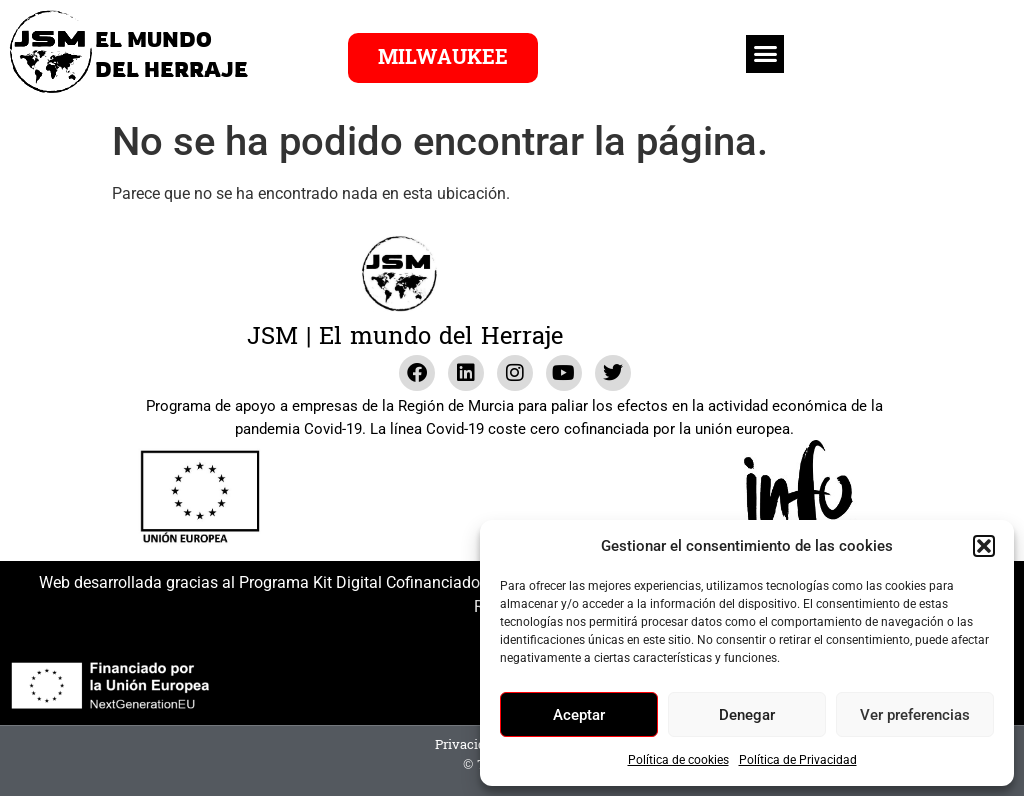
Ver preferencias (915, 715)
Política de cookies (678, 760)
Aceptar (579, 715)
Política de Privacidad (798, 760)
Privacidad (468, 745)
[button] (984, 546)
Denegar (747, 715)
